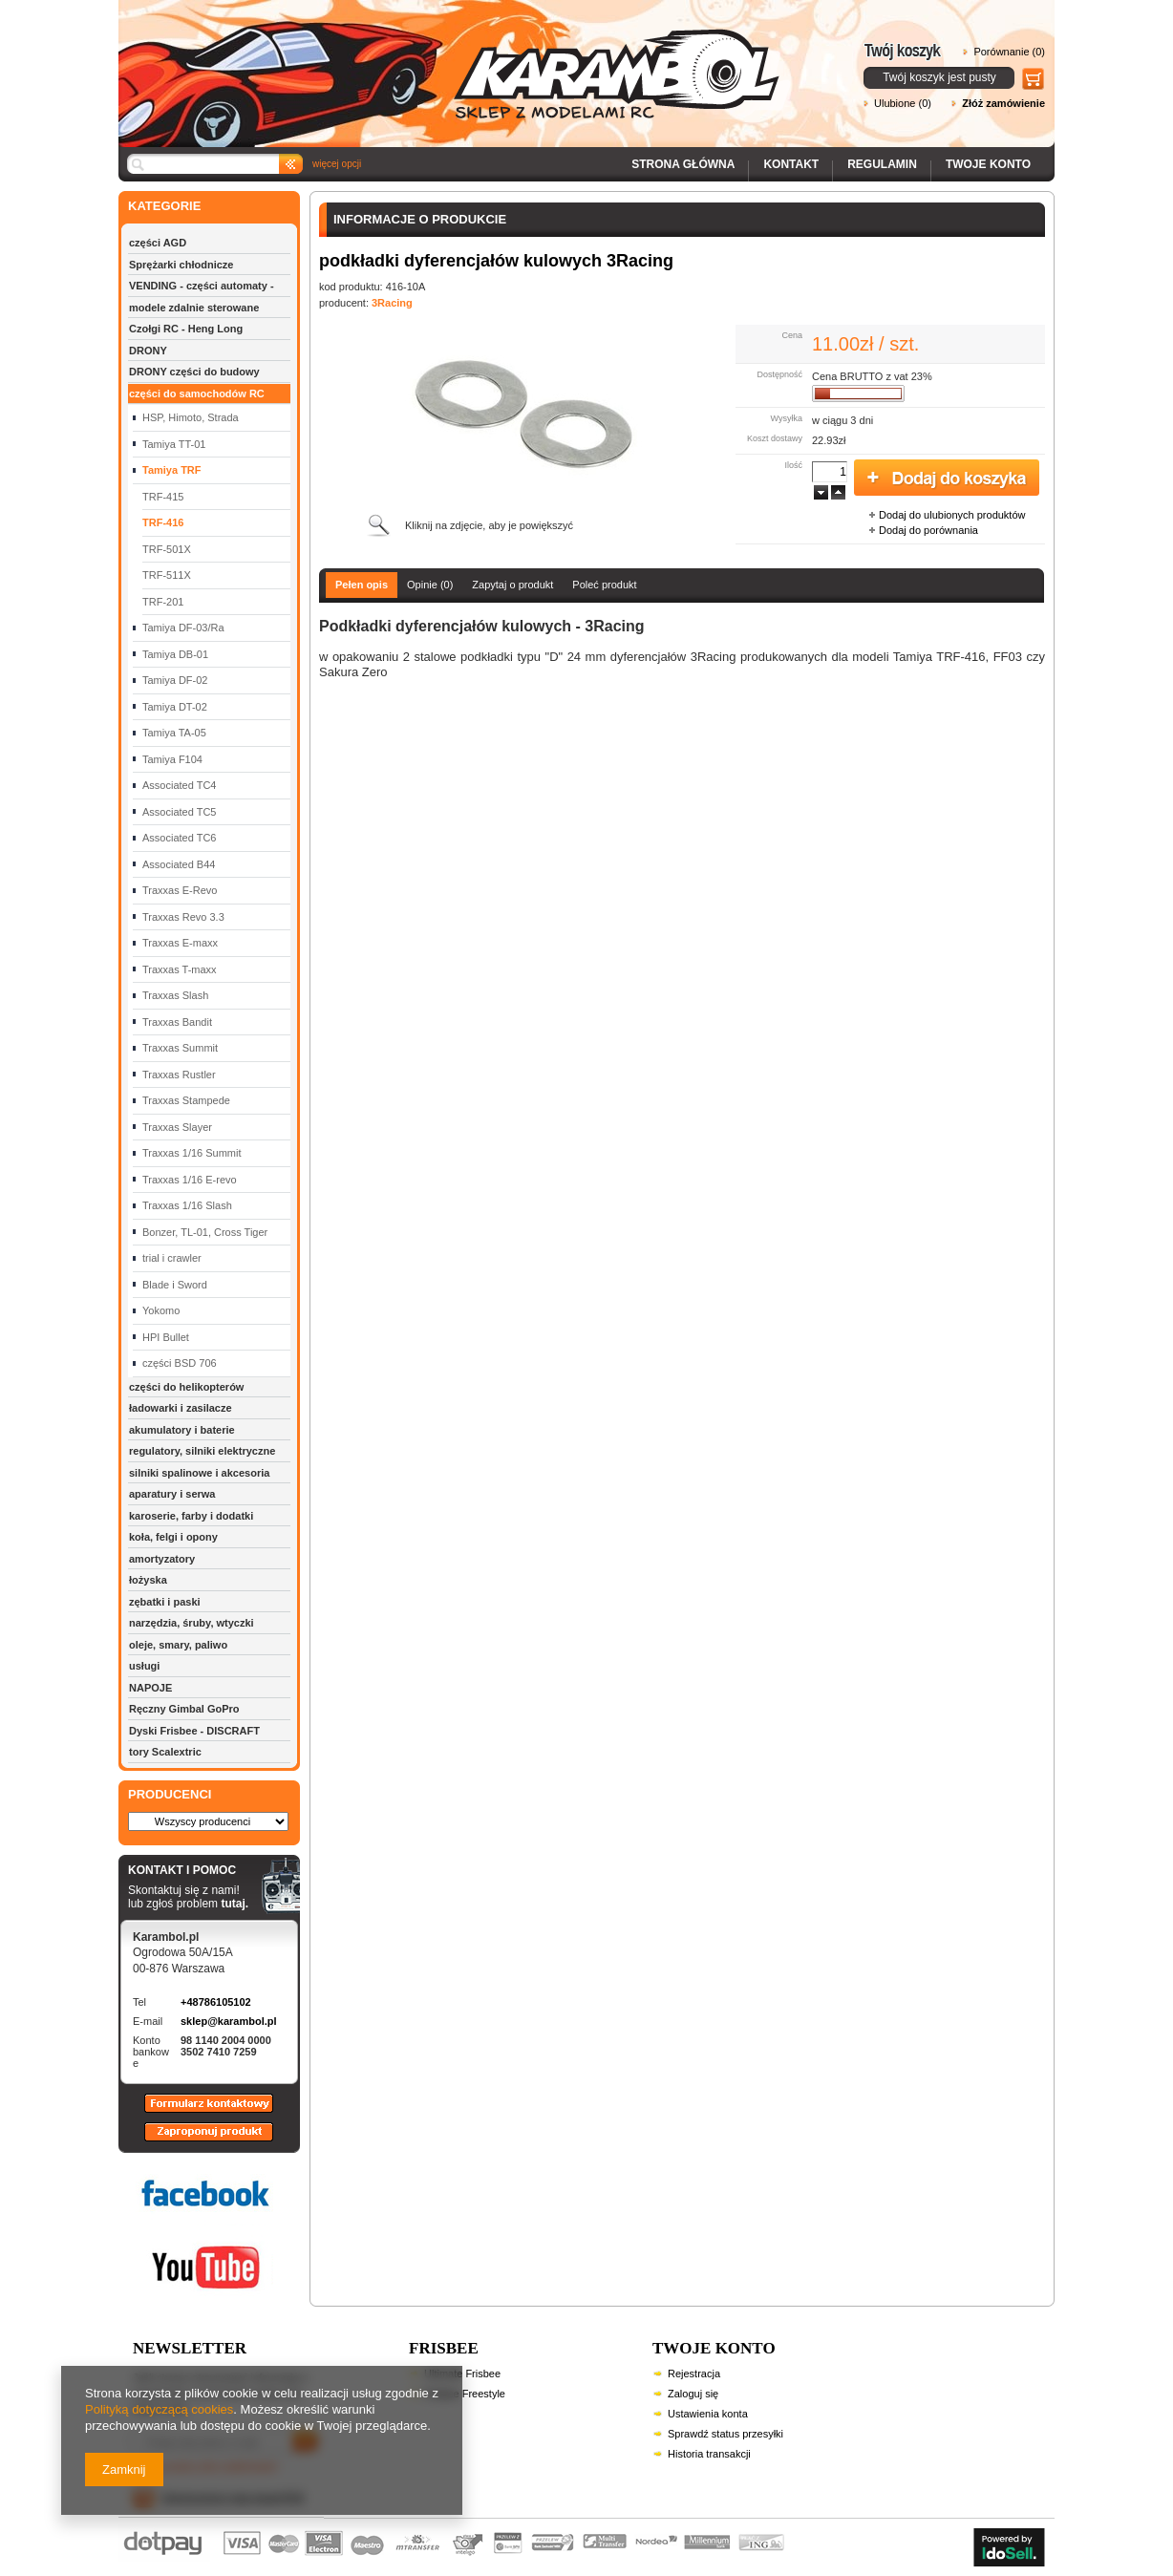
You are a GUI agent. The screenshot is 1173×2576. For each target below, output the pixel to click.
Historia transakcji (709, 2453)
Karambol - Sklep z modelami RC (454, 59)
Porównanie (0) (1009, 51)
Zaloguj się (693, 2393)
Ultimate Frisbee (462, 2373)
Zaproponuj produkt (194, 2140)
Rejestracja (694, 2373)
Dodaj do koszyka (946, 478)
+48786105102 (216, 2002)
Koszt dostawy (774, 438)
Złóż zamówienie (1003, 103)
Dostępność (779, 374)
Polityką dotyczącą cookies (159, 2409)
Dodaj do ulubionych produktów (952, 515)
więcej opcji (336, 164)
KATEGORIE (164, 206)
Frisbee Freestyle (464, 2393)
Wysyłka (786, 418)
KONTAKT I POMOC (188, 1871)
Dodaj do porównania (928, 530)
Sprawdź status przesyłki (725, 2433)
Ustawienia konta (708, 2413)
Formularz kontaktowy (200, 2112)
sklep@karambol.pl (229, 2021)
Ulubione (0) (902, 103)
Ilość (793, 465)
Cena (791, 335)
